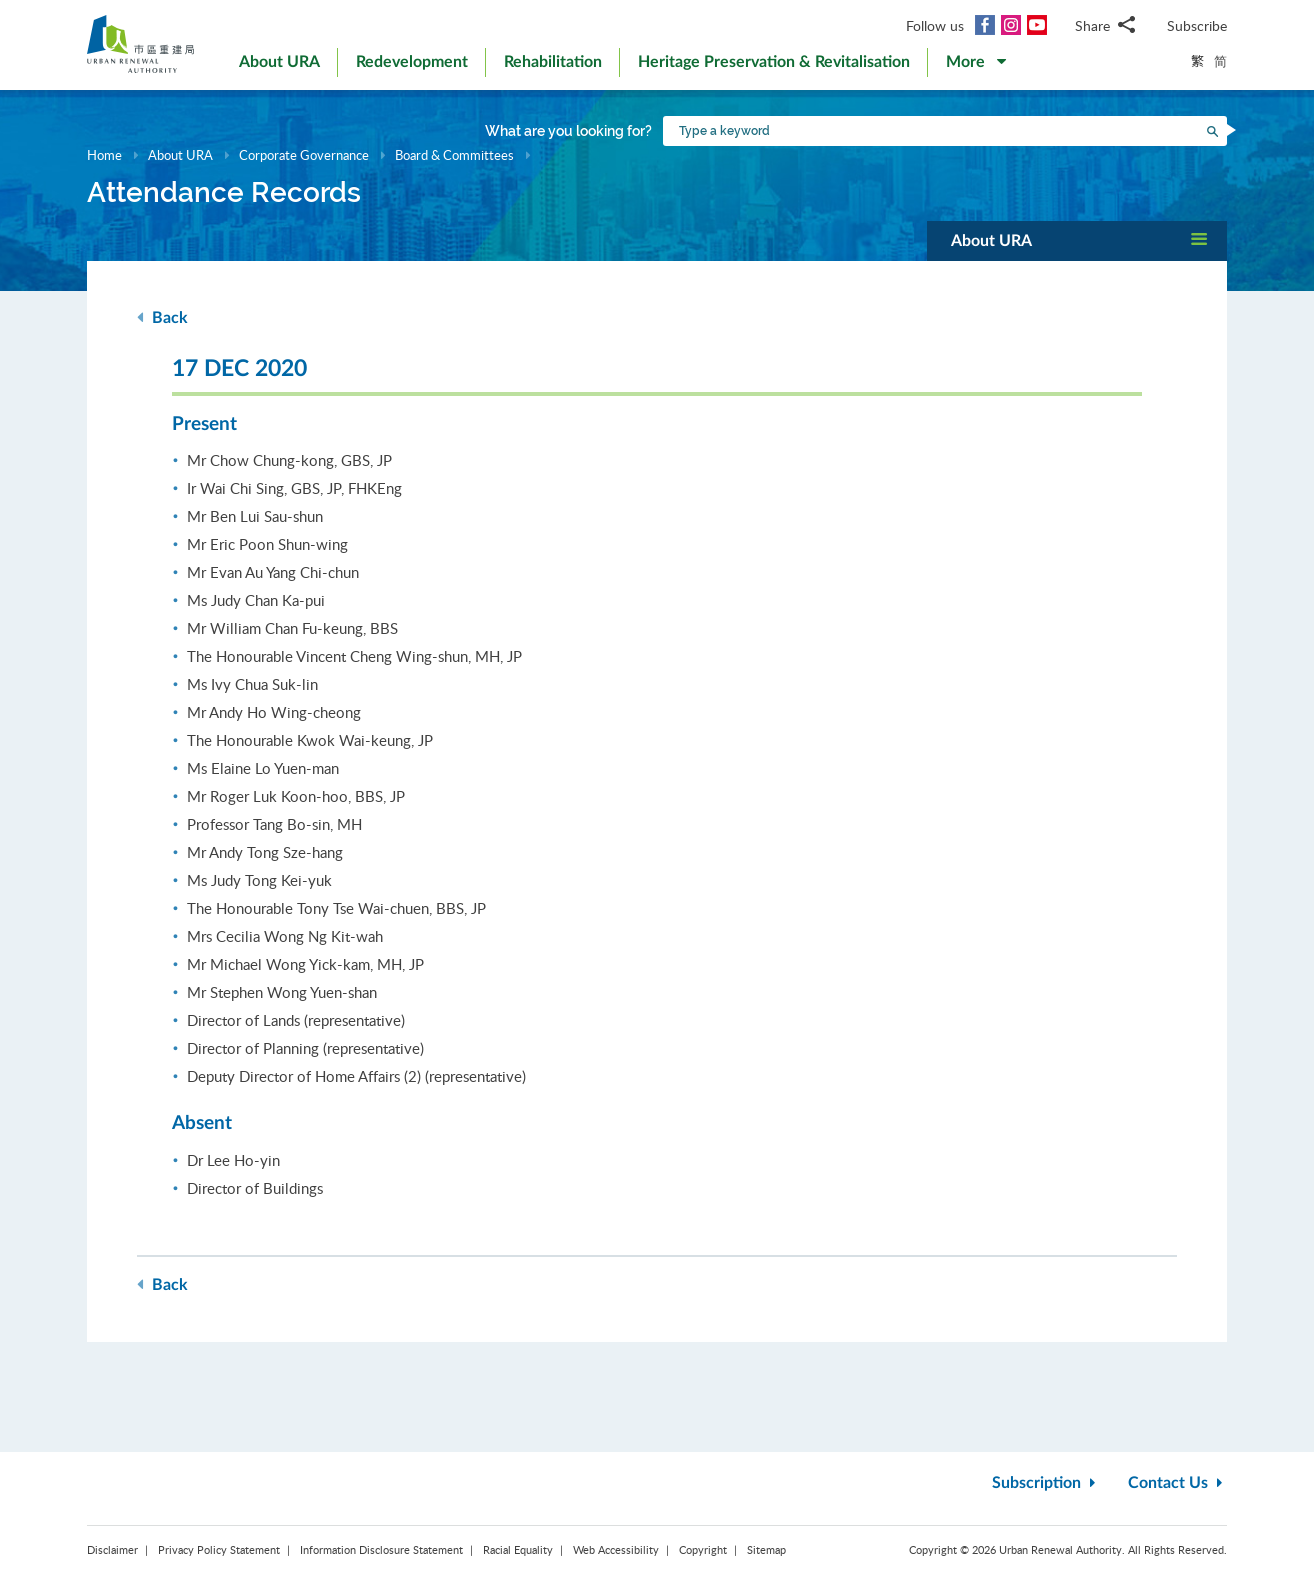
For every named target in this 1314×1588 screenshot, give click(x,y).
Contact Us (1177, 1483)
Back (162, 317)
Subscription (1046, 1483)
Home (104, 155)
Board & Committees (454, 155)
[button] (976, 66)
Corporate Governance (304, 155)
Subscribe (1197, 25)
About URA (180, 155)
